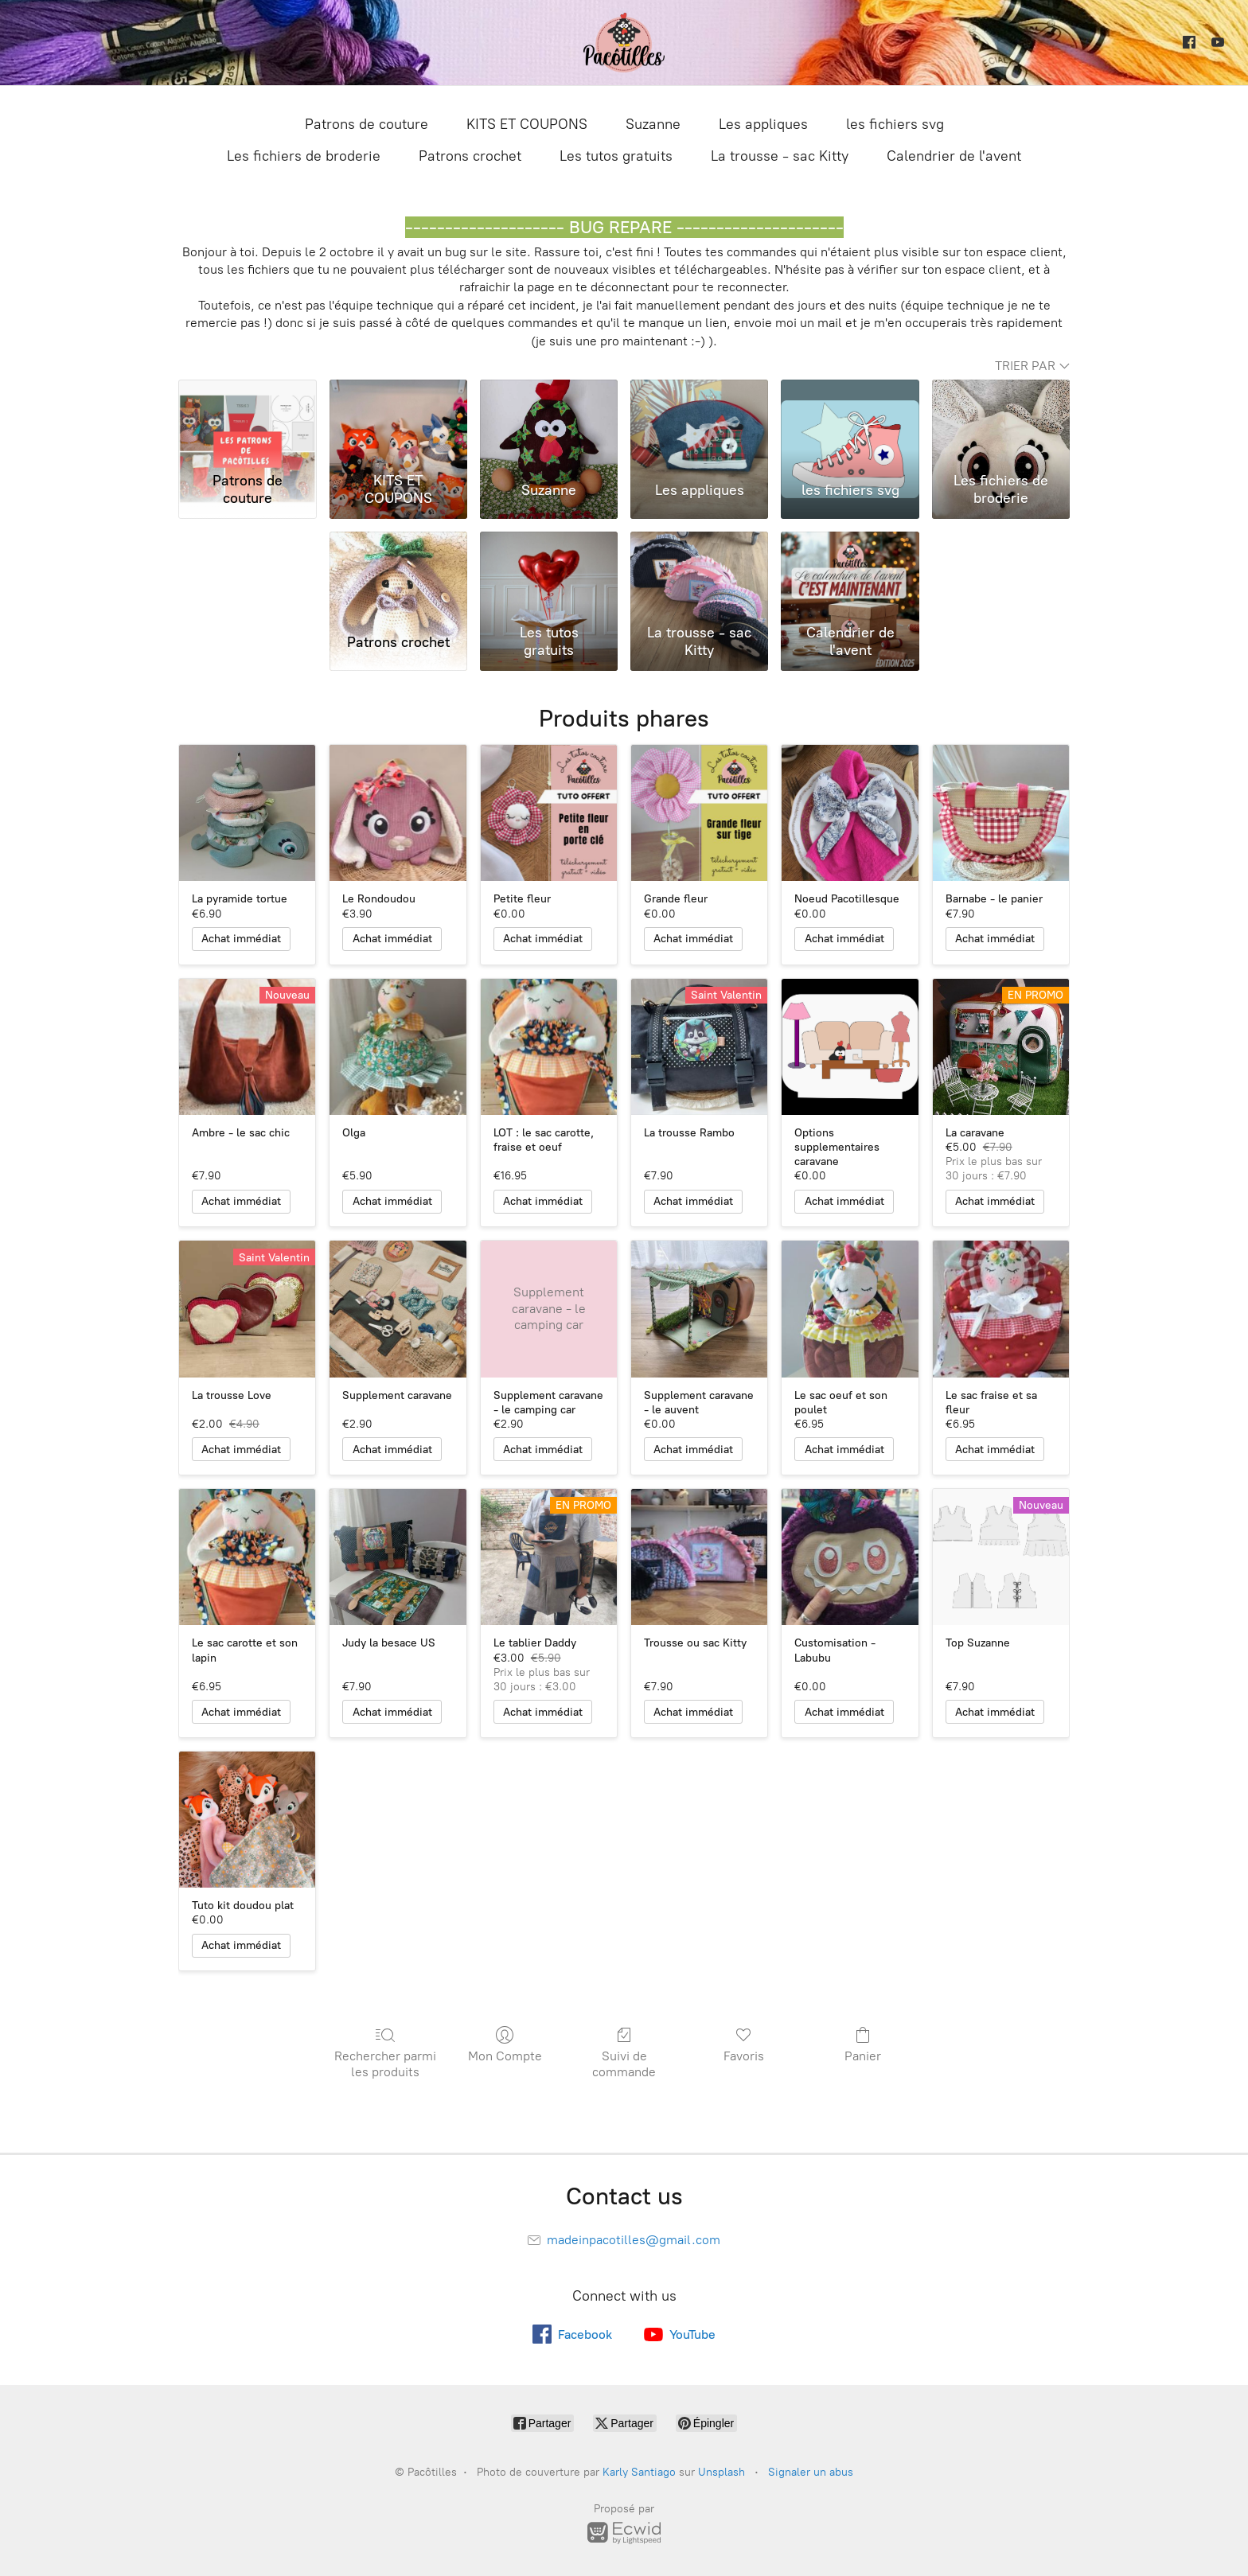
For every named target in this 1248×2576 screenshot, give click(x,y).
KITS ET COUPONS (526, 124)
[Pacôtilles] (624, 42)
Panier (862, 2044)
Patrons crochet (470, 156)
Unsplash (721, 2472)
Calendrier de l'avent (954, 156)
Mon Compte (505, 2044)
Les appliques (763, 124)
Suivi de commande (624, 2052)
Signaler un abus (810, 2472)
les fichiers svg (895, 124)
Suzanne (653, 124)
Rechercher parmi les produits (385, 2052)
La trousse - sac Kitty (779, 156)
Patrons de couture (366, 124)
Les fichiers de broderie (303, 156)
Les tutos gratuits (616, 156)
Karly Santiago (639, 2472)
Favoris (743, 2044)
